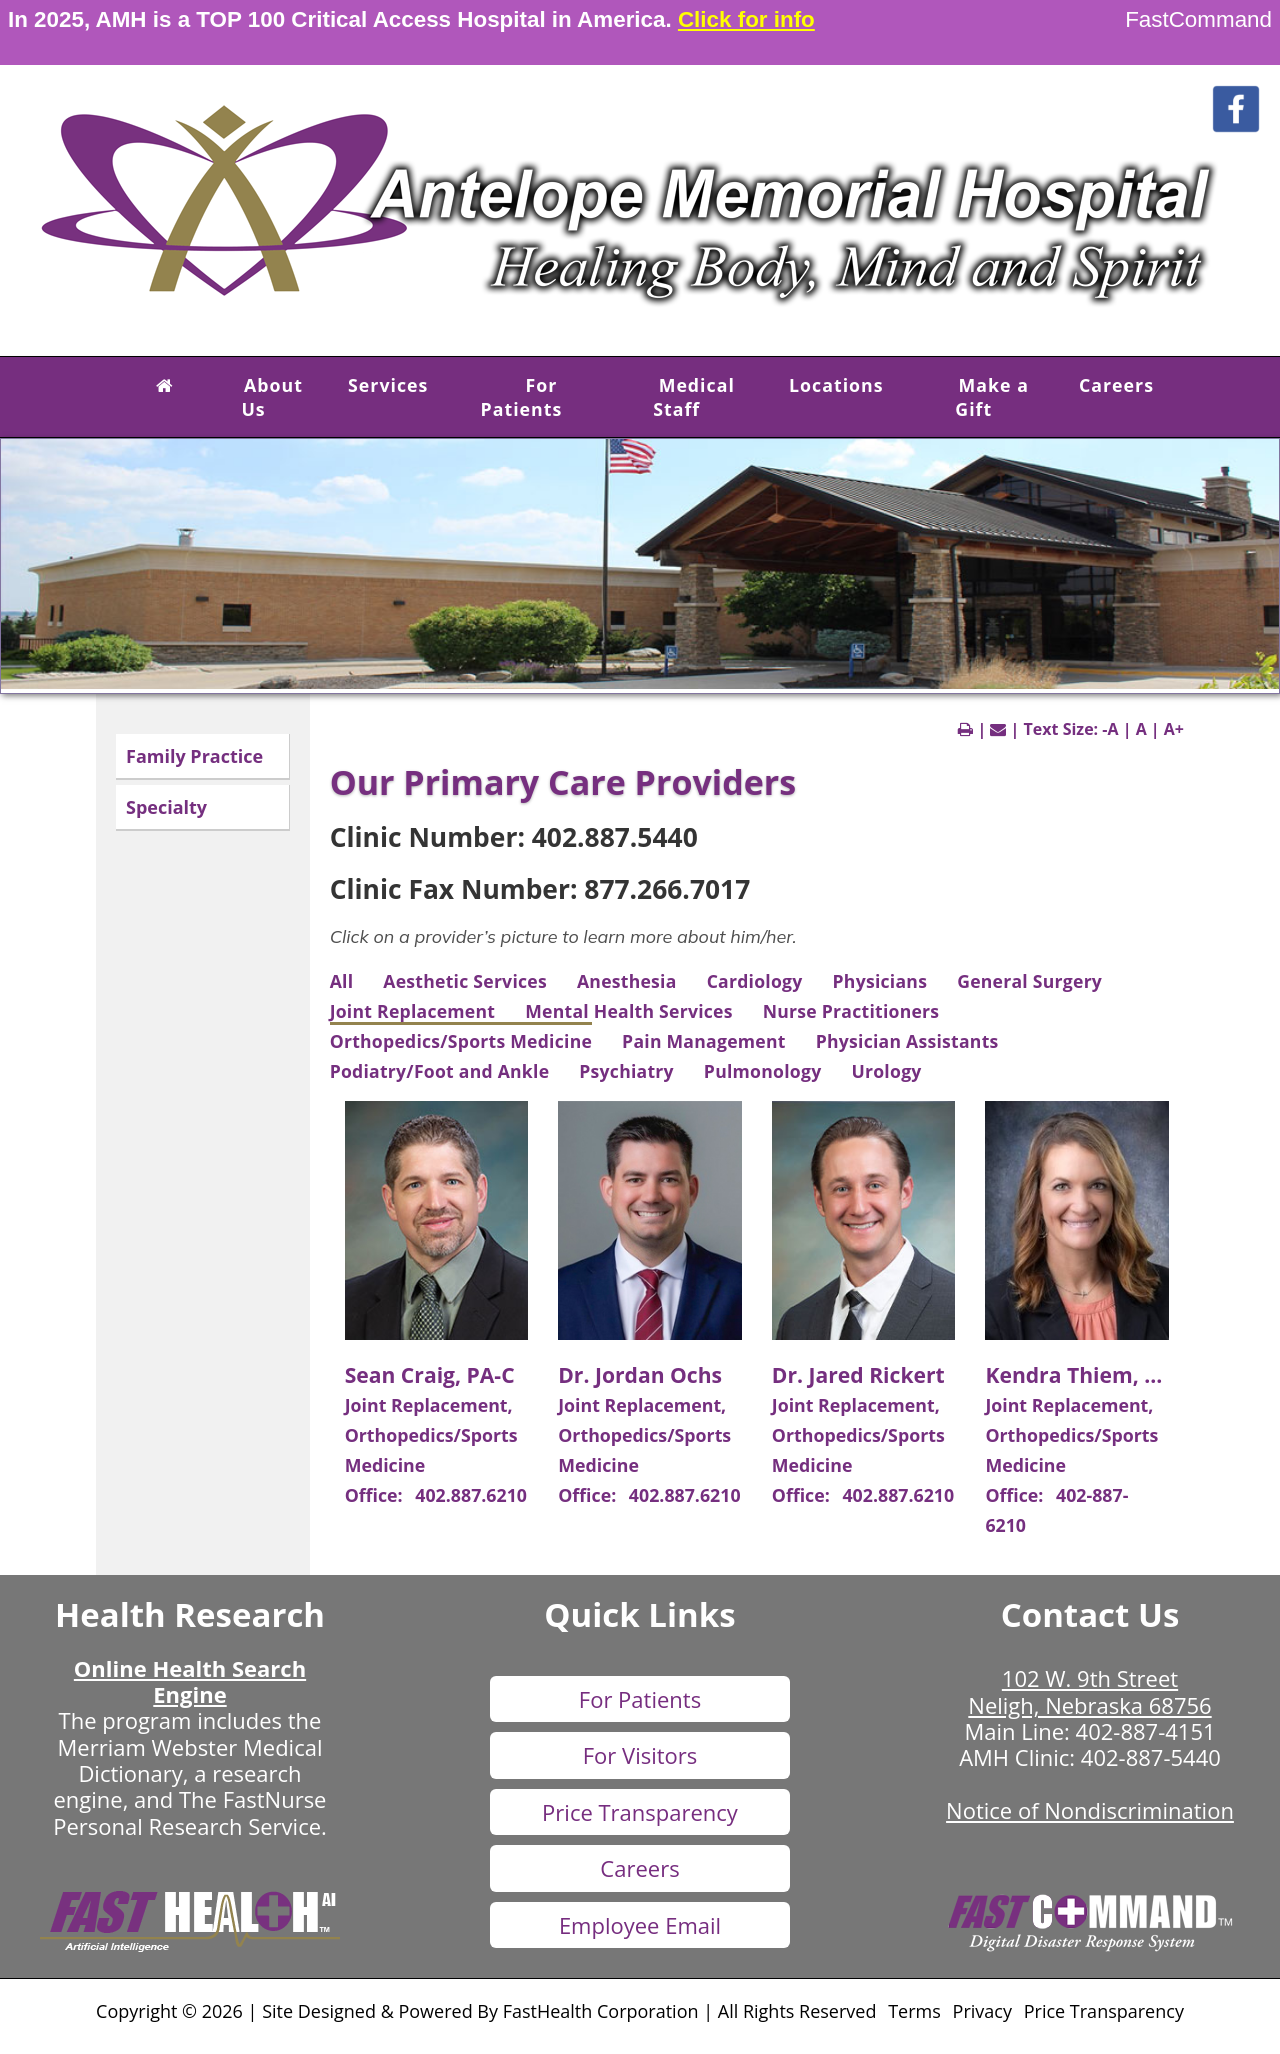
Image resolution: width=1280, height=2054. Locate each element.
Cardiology (755, 981)
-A (1110, 729)
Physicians (880, 981)
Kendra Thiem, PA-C (1088, 1374)
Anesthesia (627, 981)
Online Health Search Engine (190, 1681)
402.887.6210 (471, 1495)
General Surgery (1029, 981)
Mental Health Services (629, 1011)
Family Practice (194, 756)
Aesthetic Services (465, 981)
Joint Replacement (413, 1011)
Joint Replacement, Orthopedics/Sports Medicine (431, 1435)
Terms (914, 2011)
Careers (1116, 385)
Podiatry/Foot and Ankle (440, 1071)
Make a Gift (992, 397)
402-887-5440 (1151, 1757)
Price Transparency (640, 1812)
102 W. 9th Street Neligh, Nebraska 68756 (1089, 1691)
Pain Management (704, 1041)
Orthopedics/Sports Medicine (461, 1041)
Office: (376, 1495)
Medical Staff (694, 397)
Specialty (166, 807)
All (342, 981)
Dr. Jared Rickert (858, 1374)
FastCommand (1198, 19)
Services (388, 385)
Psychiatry (626, 1071)
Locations (836, 385)
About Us (272, 397)
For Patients (522, 397)
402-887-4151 (1146, 1731)
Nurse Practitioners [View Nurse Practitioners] (851, 1011)
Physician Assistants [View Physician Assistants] (907, 1041)
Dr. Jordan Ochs (640, 1374)
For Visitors (640, 1755)
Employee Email (640, 1925)
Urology (886, 1071)
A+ (1174, 729)
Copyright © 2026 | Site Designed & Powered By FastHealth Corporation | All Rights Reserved (486, 2011)
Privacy (982, 2011)
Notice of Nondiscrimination (1090, 1810)
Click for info (746, 19)
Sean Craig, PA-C (430, 1374)
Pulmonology (763, 1071)
